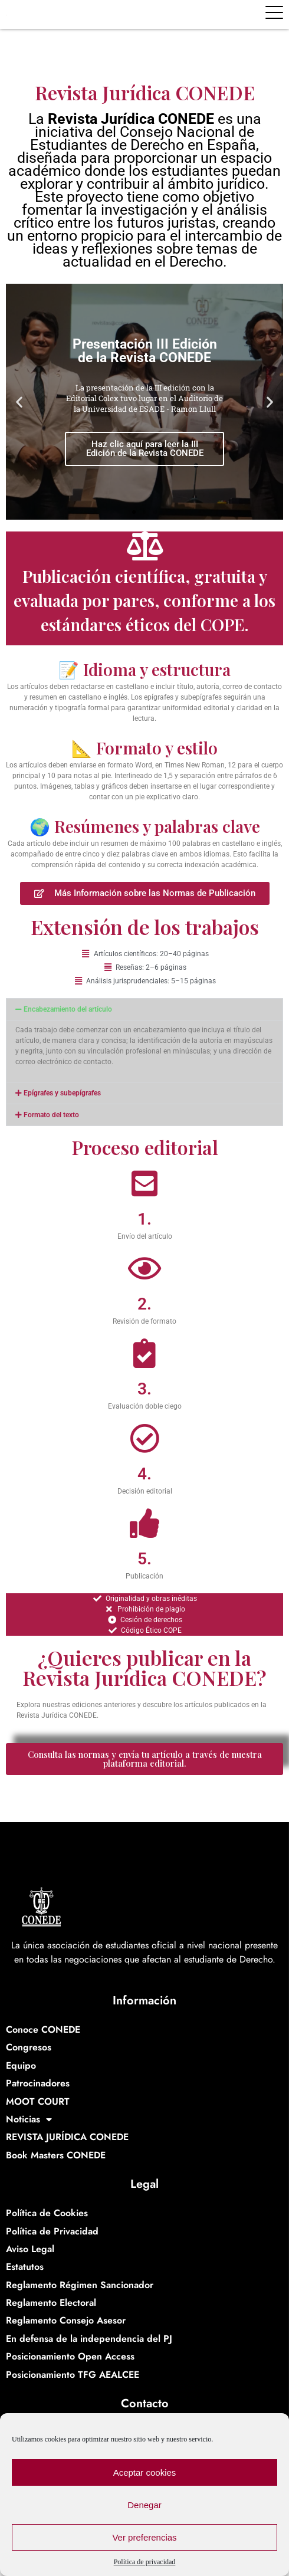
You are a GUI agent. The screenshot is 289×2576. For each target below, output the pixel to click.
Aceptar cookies (144, 2472)
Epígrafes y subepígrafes (62, 1093)
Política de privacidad (145, 2562)
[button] (19, 402)
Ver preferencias (144, 2537)
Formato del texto (51, 1115)
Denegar (144, 2505)
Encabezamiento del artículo (68, 1009)
